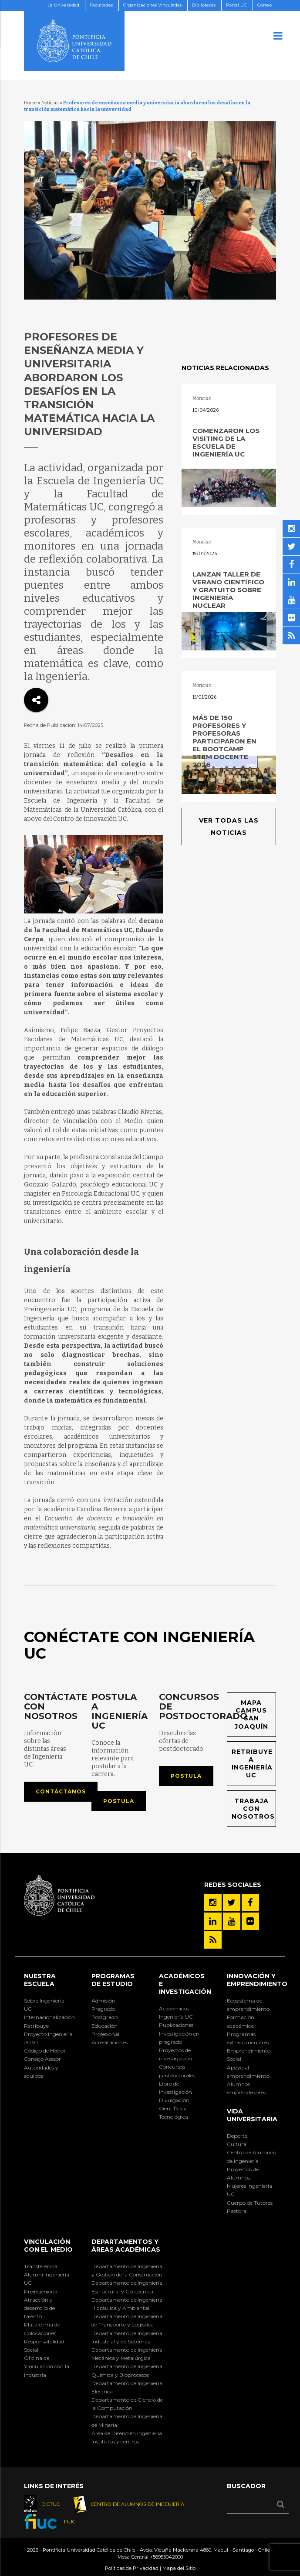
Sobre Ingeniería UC (44, 2004)
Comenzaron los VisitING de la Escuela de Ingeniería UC (226, 442)
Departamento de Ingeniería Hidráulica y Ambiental (126, 2303)
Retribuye (36, 2026)
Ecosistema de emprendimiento (248, 2004)
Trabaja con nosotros (253, 1808)
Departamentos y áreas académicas (125, 2245)
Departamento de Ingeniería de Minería (126, 2420)
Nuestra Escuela (40, 1980)
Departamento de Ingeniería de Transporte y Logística (126, 2320)
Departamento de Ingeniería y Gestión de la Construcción (126, 2270)
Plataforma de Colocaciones (42, 2328)
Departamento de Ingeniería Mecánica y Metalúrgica (126, 2353)
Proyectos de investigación (175, 2054)
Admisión (103, 2000)
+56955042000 (166, 2557)
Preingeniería (40, 2291)
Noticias (50, 103)
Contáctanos (61, 1791)
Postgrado (104, 2017)
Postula (118, 1801)
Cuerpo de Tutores (250, 2202)
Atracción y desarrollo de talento (39, 2307)
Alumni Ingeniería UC (46, 2278)
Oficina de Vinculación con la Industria (46, 2366)
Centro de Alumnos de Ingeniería (251, 2156)
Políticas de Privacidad (131, 2568)
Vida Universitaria (252, 2115)
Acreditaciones (109, 2042)
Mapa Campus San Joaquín (251, 1714)
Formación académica (240, 2021)
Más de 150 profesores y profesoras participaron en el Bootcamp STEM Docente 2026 (224, 741)
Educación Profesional (105, 2030)
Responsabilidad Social (44, 2345)
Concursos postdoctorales (177, 2070)
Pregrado (103, 2009)
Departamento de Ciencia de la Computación (127, 2403)
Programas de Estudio (113, 1980)
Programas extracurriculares (248, 2038)
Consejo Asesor (42, 2059)
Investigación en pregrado (179, 2037)
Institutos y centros (115, 2441)
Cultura (236, 2144)
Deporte (237, 2136)
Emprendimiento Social (248, 2054)
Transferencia (40, 2266)
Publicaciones (176, 2025)
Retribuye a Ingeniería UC (252, 1764)
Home (30, 103)
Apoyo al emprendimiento (248, 2071)
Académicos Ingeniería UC (176, 2012)
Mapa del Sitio (179, 2568)
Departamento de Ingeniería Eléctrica (126, 2387)
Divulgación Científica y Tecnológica (174, 2108)
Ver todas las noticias (229, 826)
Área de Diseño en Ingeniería (126, 2433)
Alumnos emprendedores (246, 2088)
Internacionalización (48, 2017)
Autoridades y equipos (41, 2071)
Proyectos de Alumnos (243, 2173)
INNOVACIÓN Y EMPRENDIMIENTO (257, 1980)
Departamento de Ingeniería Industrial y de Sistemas (126, 2337)
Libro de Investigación (175, 2087)
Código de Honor (45, 2050)
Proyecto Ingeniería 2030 (48, 2038)
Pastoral (237, 2211)
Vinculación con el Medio (48, 2245)
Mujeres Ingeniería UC (249, 2190)
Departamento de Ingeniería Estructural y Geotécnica (126, 2286)
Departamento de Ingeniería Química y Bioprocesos (126, 2370)
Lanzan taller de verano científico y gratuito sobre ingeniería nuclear (228, 590)
